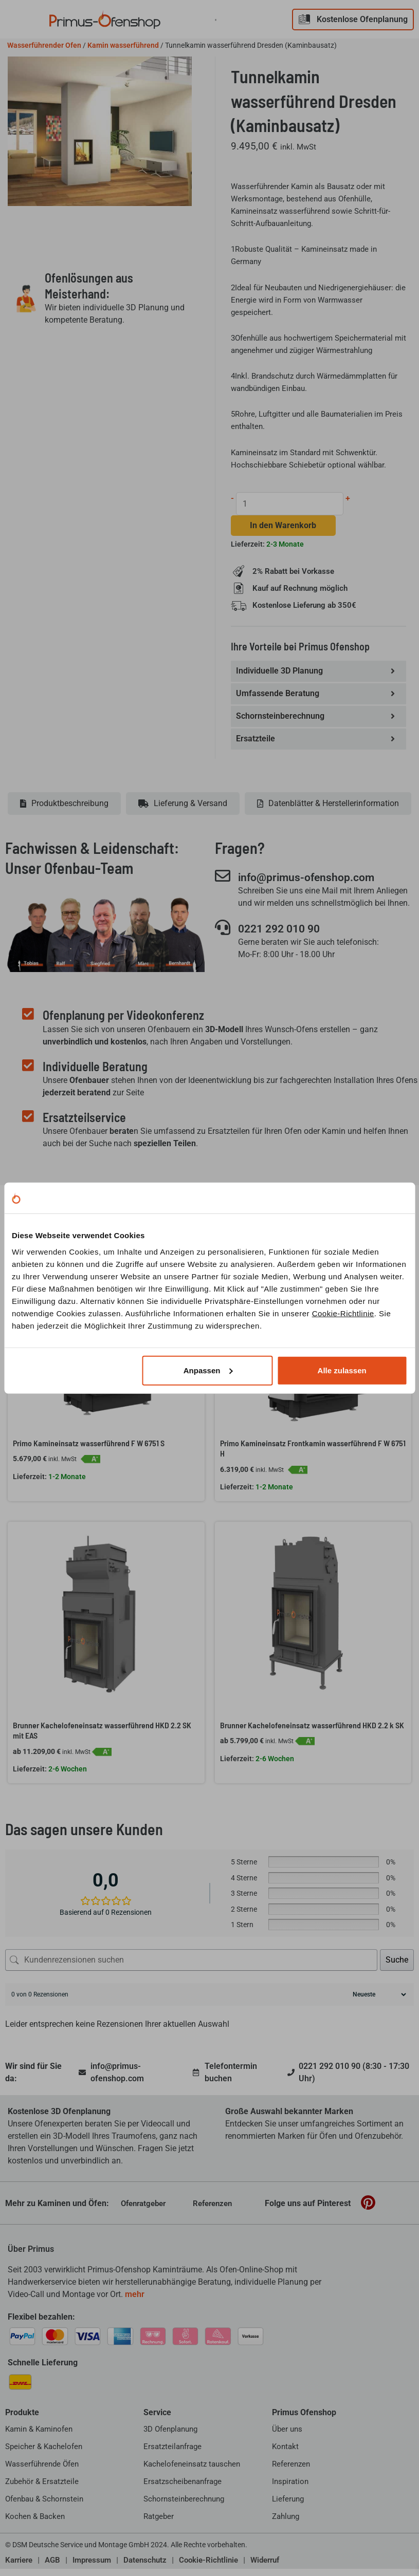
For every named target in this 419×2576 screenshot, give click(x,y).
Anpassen (208, 1370)
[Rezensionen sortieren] (378, 2001)
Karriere (18, 2566)
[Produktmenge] (290, 503)
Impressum (91, 2566)
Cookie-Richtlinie (343, 1313)
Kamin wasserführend (123, 45)
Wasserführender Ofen (44, 45)
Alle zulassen (342, 1370)
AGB (52, 2566)
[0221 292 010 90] (222, 934)
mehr (134, 2301)
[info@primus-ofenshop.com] (222, 882)
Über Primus (31, 2256)
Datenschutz (145, 2566)
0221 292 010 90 (286, 935)
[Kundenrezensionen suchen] (191, 1967)
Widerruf (264, 2566)
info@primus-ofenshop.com (316, 883)
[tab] (64, 809)
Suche (397, 1967)
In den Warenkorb (284, 526)
